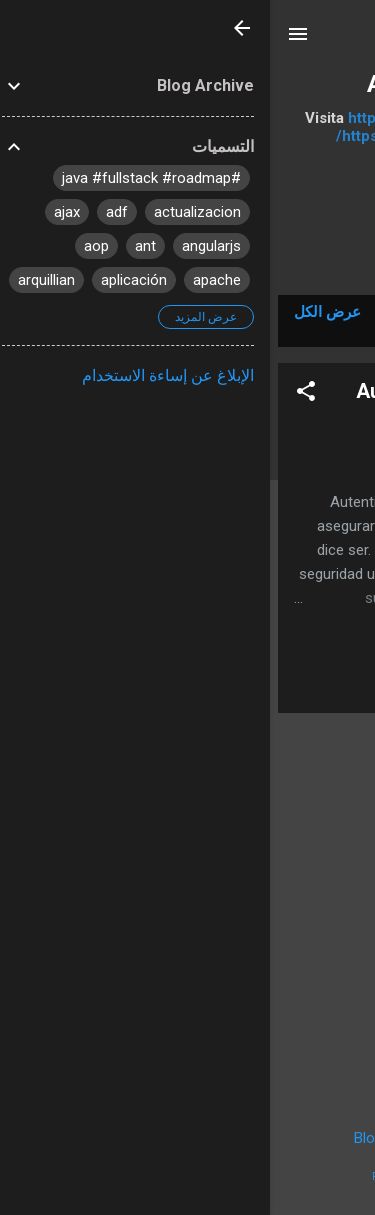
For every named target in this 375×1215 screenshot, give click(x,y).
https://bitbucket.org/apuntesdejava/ (207, 118)
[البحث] (347, 40)
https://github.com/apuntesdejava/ (188, 136)
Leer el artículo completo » (231, 688)
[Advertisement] (187, 869)
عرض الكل (57, 312)
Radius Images (137, 1176)
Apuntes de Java (188, 84)
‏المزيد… (188, 234)
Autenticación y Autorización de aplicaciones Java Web (218, 403)
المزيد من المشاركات (187, 1064)
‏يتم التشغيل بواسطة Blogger (188, 1138)
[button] (36, 394)
